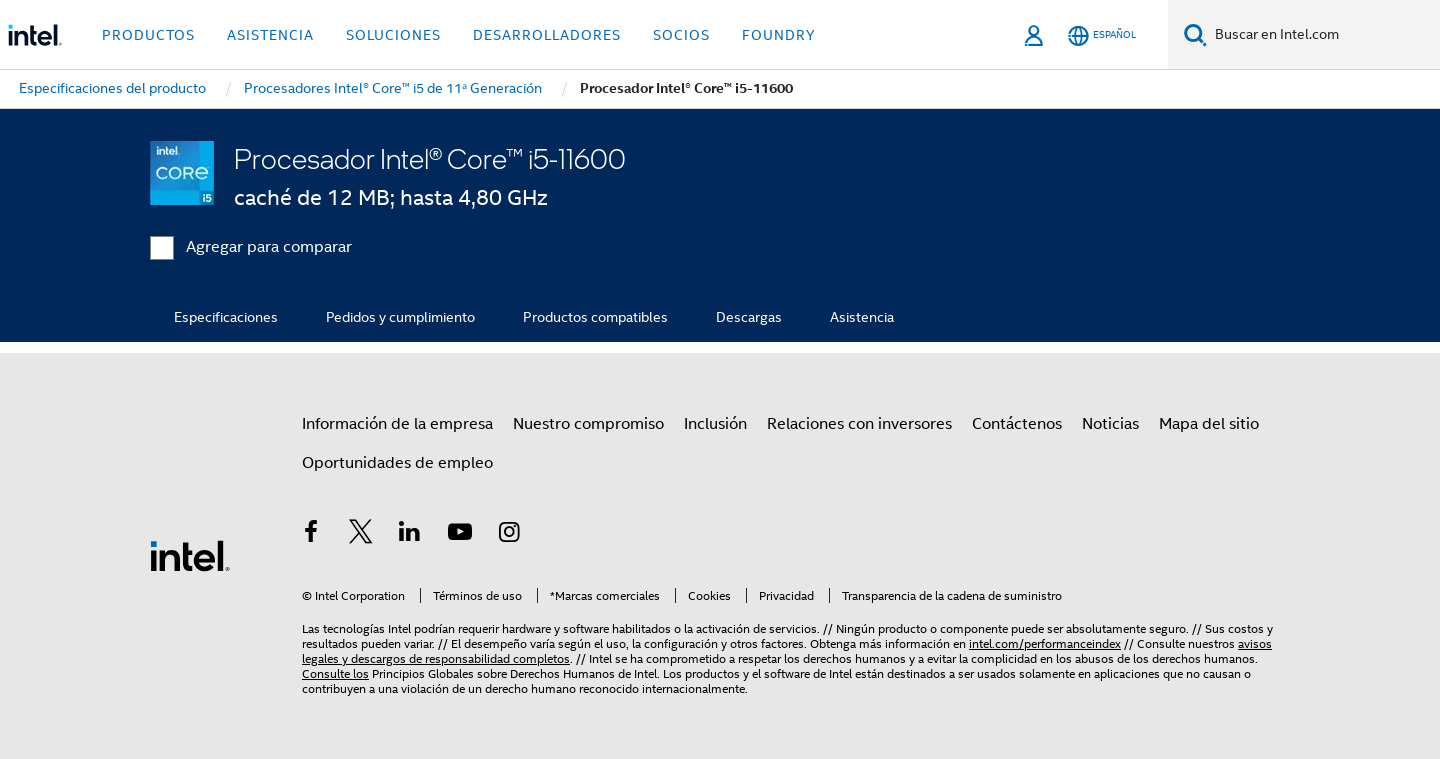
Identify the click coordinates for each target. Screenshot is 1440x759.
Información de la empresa (397, 424)
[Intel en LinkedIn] (410, 535)
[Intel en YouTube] (460, 535)
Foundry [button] (779, 35)
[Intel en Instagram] (509, 535)
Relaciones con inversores (859, 424)
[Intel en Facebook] (311, 535)
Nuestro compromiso (588, 424)
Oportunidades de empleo (397, 463)
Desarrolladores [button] (547, 35)
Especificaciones (226, 317)
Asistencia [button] (270, 35)
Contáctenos (1017, 424)
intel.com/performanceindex (1045, 643)
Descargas (749, 317)
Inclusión (715, 424)
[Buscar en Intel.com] (1323, 35)
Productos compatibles (595, 317)
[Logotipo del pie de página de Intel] (190, 555)
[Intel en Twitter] (361, 535)
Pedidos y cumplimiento (400, 317)
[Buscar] (1195, 34)
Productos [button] (148, 35)
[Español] (1102, 35)
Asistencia (862, 317)
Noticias (1110, 424)
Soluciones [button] (393, 35)
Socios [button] (681, 35)
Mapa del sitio (1209, 424)
